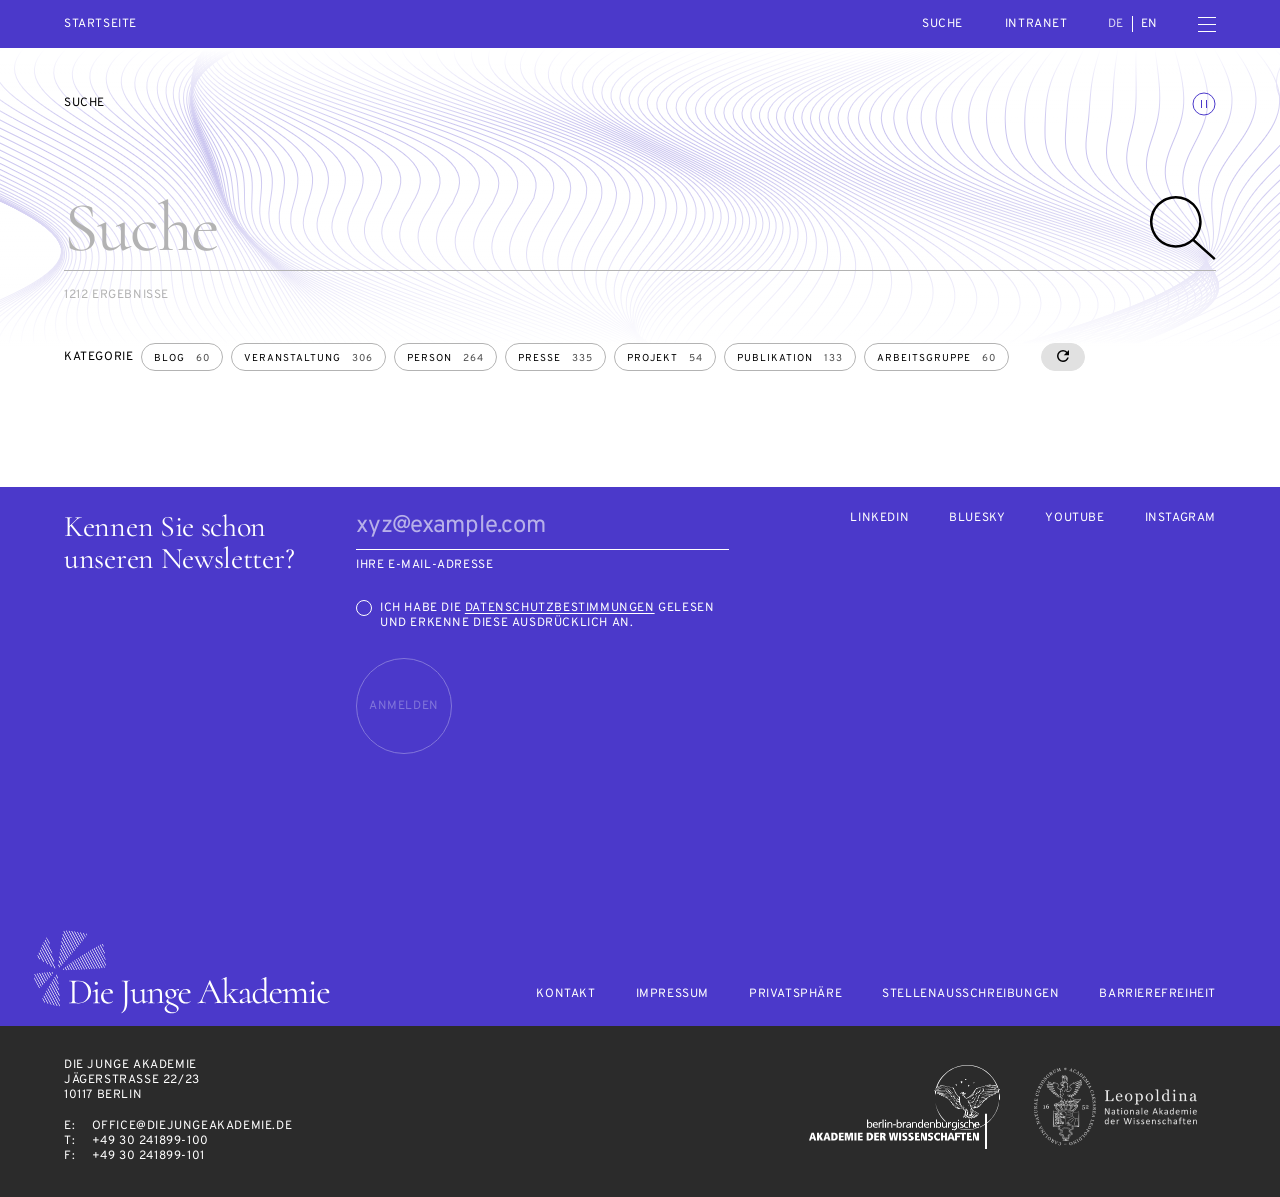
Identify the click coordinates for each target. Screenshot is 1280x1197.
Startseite (100, 24)
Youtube (1074, 518)
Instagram (1180, 518)
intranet (1036, 24)
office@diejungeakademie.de (192, 1126)
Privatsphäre (795, 994)
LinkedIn (879, 518)
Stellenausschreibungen (970, 994)
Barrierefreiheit (1157, 994)
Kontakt (565, 994)
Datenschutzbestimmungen (560, 608)
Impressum (672, 994)
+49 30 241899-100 (150, 1141)
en (1149, 24)
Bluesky (977, 518)
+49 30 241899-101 (148, 1156)
